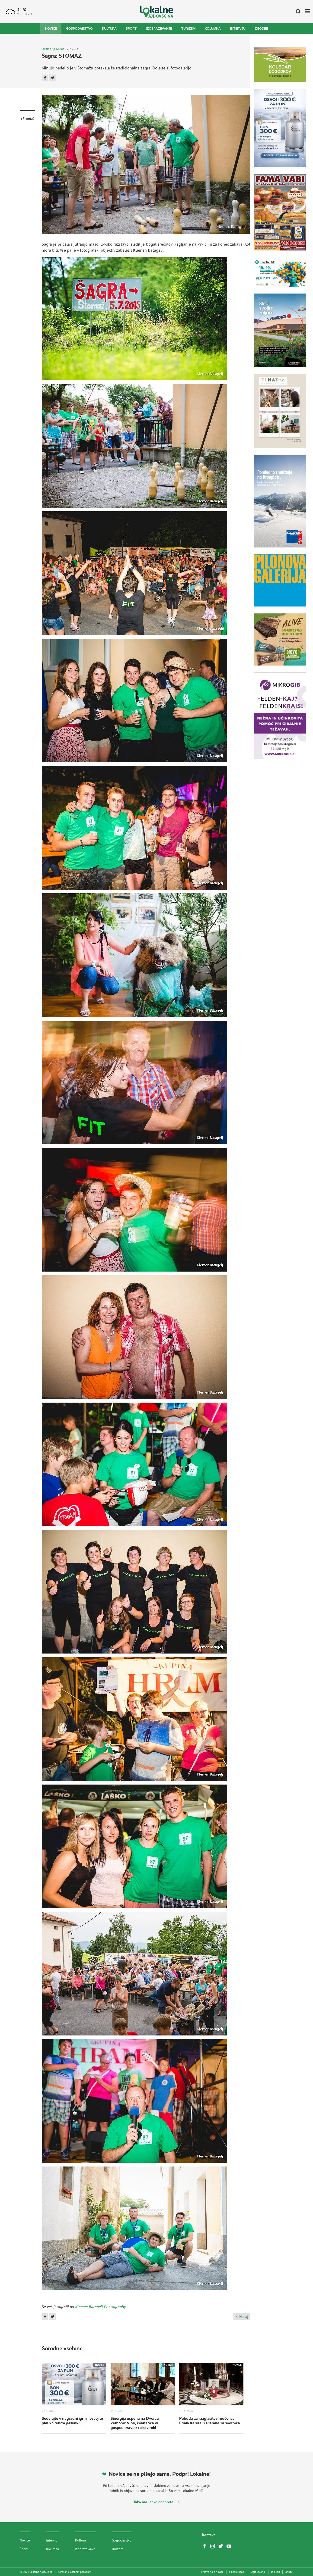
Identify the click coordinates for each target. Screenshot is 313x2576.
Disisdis (275, 2571)
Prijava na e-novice (212, 2571)
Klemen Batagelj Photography (100, 2306)
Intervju (238, 28)
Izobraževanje (159, 28)
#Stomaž (27, 118)
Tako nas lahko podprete (156, 2502)
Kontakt (208, 2534)
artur (289, 2571)
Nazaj (242, 2316)
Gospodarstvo (79, 28)
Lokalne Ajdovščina (53, 48)
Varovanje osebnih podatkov (74, 2571)
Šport (131, 28)
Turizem (188, 28)
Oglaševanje (258, 2571)
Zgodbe (261, 28)
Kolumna (213, 28)
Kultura (109, 28)
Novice (51, 28)
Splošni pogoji (237, 2571)
